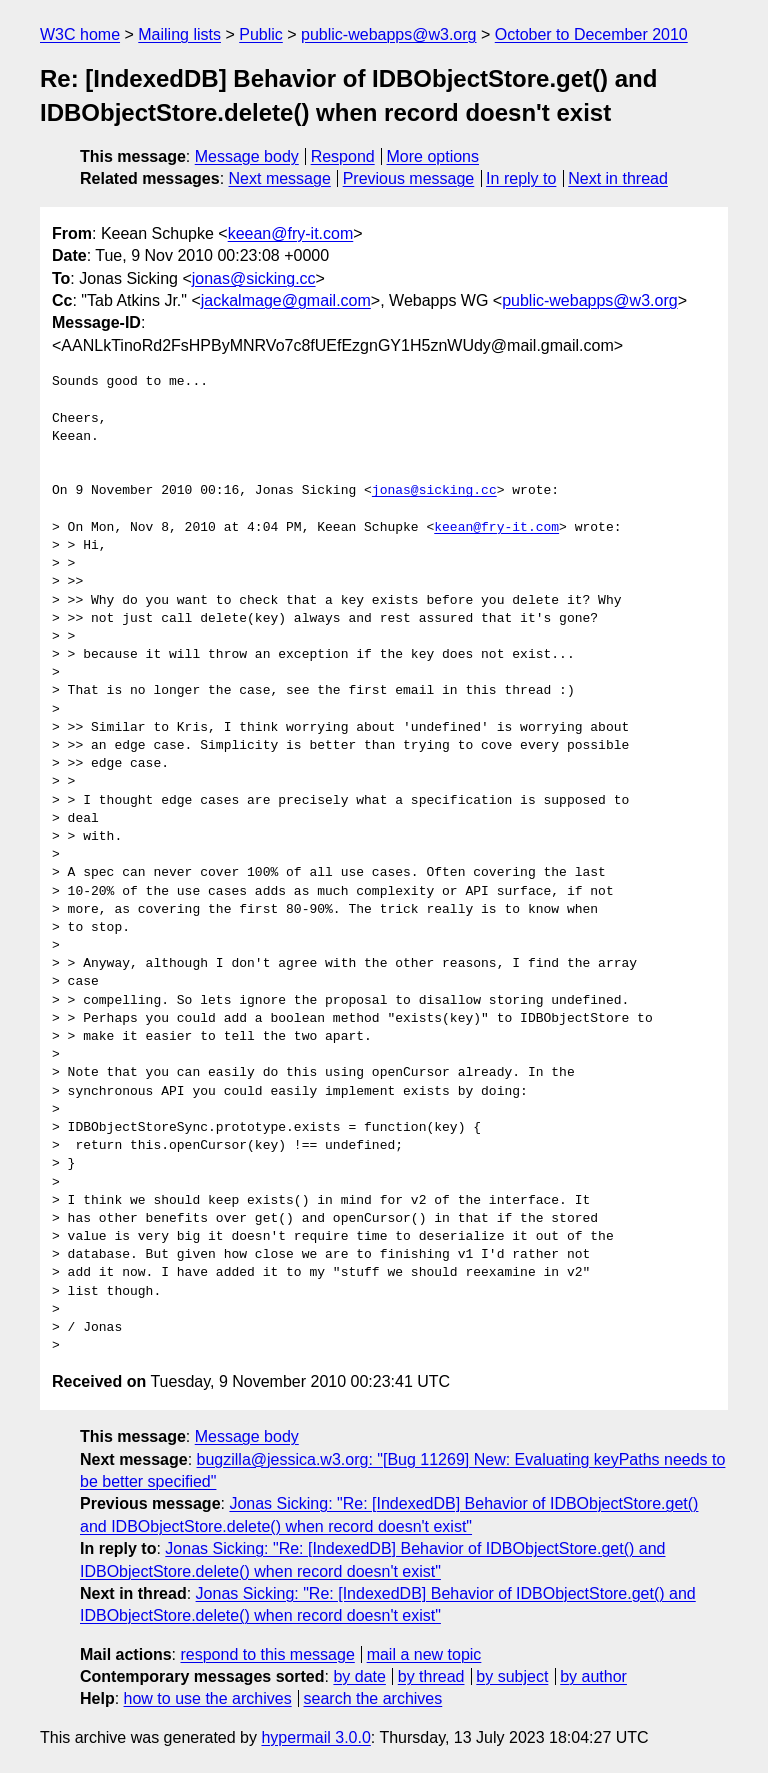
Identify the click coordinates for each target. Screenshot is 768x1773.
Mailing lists (179, 34)
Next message (280, 178)
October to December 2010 (591, 34)
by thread (431, 1676)
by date (359, 1676)
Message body (247, 156)
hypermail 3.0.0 (315, 1737)
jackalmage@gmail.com (286, 300)
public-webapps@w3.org (388, 34)
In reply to (521, 178)
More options (433, 156)
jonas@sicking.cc (254, 278)
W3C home (80, 34)
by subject (512, 1676)
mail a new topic (424, 1654)
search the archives (373, 1698)
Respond (343, 156)
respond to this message (267, 1654)
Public (261, 34)
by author (593, 1676)
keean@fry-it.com (291, 233)
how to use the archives (208, 1698)
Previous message (409, 178)
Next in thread (618, 178)
